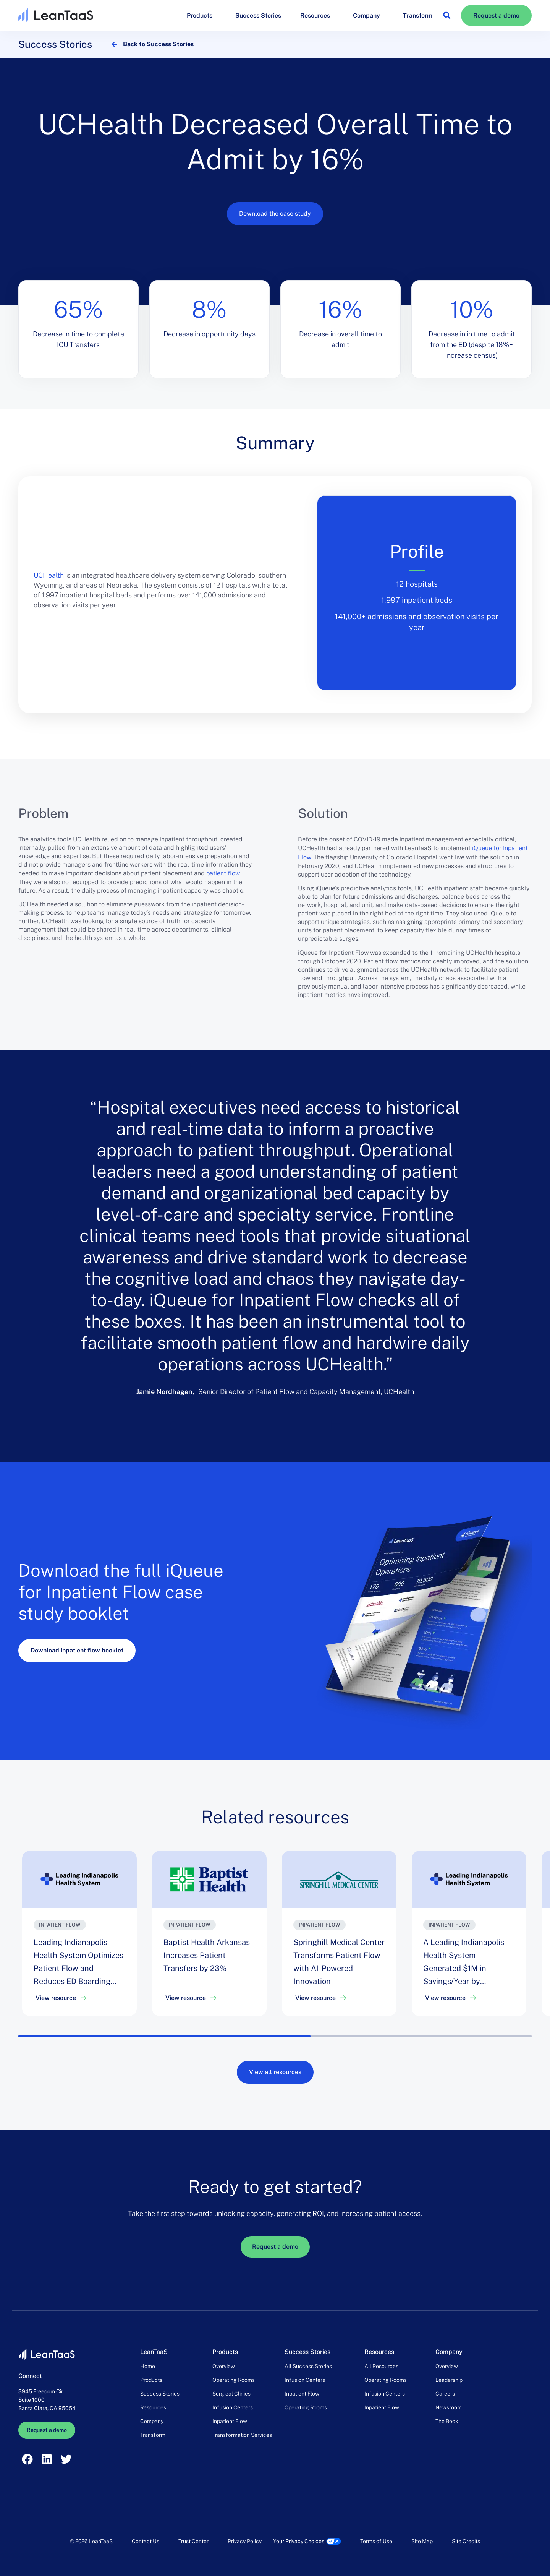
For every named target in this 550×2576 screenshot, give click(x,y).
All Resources (381, 2366)
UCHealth (49, 575)
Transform (417, 15)
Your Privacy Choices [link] (298, 2541)
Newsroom (448, 2407)
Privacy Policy (245, 2541)
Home (147, 2366)
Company (368, 15)
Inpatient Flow (229, 2421)
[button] (446, 15)
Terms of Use (376, 2541)
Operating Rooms (233, 2380)
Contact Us (145, 2541)
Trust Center (193, 2541)
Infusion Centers (232, 2407)
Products (201, 15)
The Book (446, 2421)
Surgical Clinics (231, 2394)
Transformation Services (242, 2435)
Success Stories (258, 15)
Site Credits (466, 2541)
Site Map (422, 2541)
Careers (445, 2394)
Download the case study (275, 213)
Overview (223, 2366)
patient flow (222, 873)
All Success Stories (308, 2366)
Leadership (449, 2380)
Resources (317, 15)
